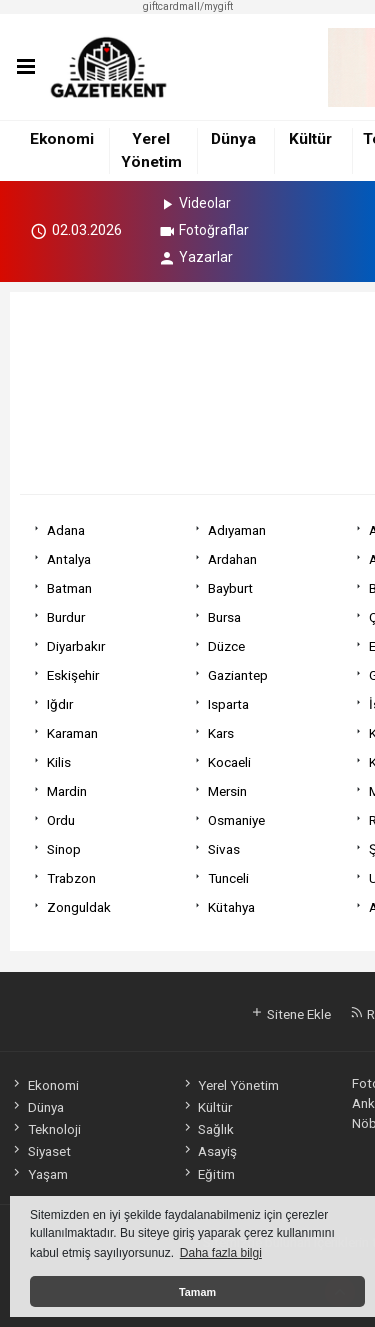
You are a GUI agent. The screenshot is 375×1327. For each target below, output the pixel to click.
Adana (66, 530)
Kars (221, 733)
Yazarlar (195, 257)
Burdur (66, 617)
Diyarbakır (76, 646)
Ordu (61, 820)
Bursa (224, 617)
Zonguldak (79, 907)
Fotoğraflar (203, 230)
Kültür (310, 139)
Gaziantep (238, 675)
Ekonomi (62, 139)
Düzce (226, 646)
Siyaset (40, 1151)
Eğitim (208, 1174)
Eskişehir (73, 675)
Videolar (194, 203)
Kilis (59, 762)
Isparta (228, 704)
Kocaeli (229, 762)
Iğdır (60, 704)
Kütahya (231, 907)
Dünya (233, 139)
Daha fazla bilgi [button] (221, 1253)
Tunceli (228, 878)
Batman (69, 588)
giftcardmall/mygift (188, 6)
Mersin (227, 791)
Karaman (72, 733)
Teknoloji (45, 1129)
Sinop (64, 849)
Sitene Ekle (290, 1014)
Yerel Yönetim (230, 1085)
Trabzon (71, 878)
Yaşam (38, 1174)
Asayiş (209, 1151)
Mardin (67, 791)
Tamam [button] (197, 1292)
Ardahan (232, 559)
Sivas (224, 849)
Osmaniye (236, 820)
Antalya (69, 559)
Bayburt (230, 588)
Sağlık (207, 1129)
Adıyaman (237, 530)
